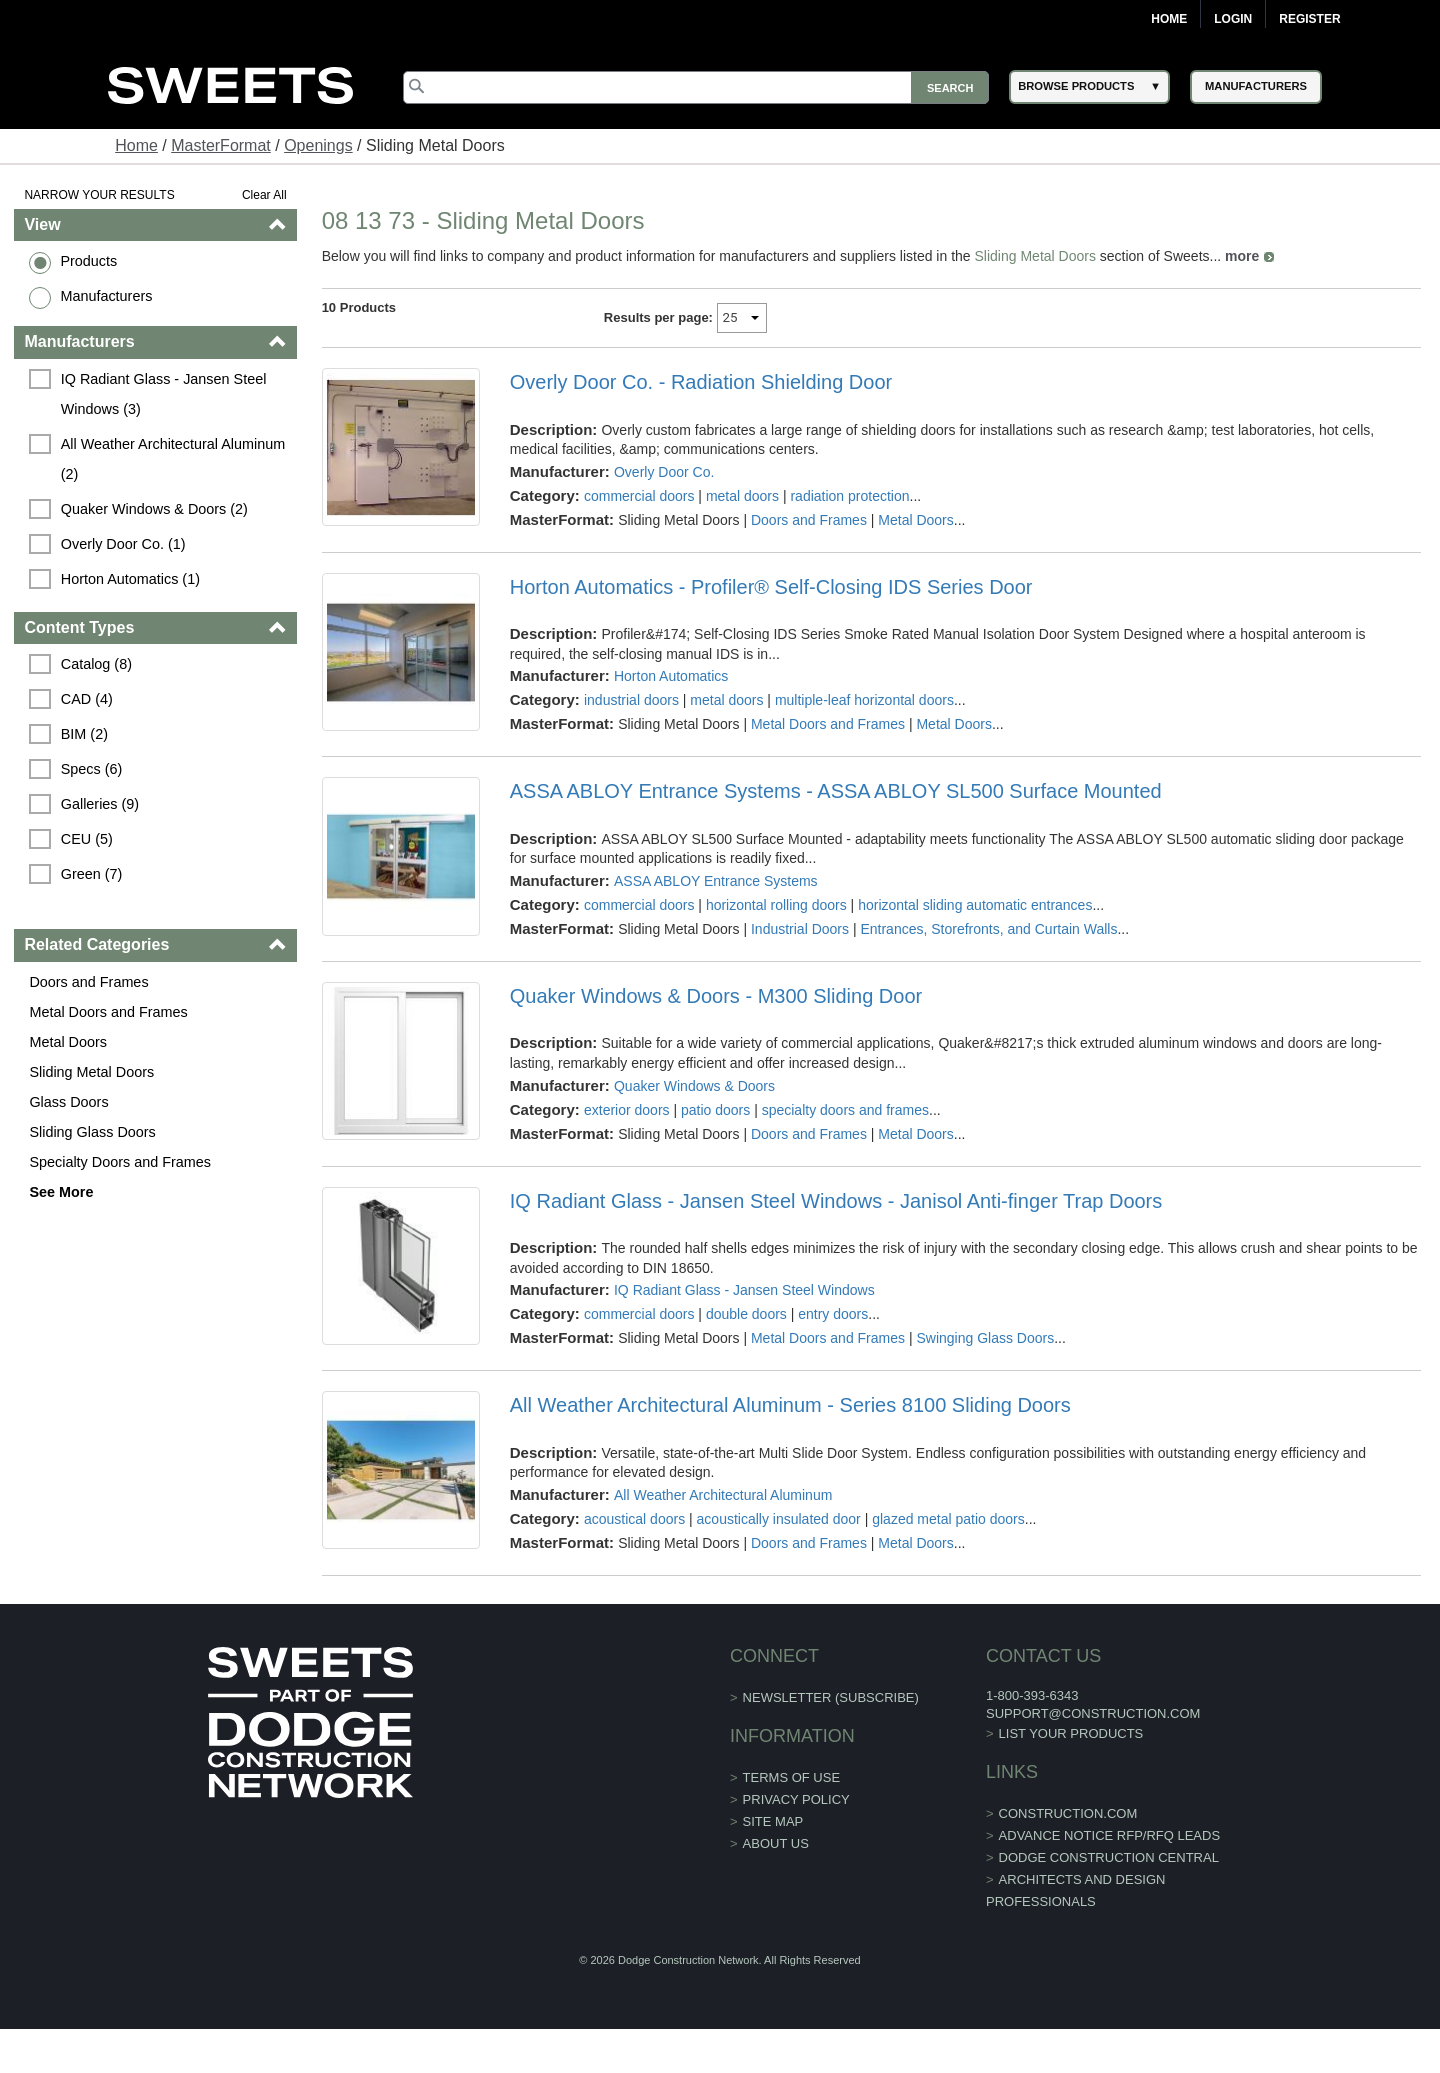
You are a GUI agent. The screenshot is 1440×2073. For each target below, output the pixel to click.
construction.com (1068, 1813)
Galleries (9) (100, 804)
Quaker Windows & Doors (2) (154, 509)
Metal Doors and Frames (108, 1012)
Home (1169, 19)
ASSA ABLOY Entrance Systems (716, 881)
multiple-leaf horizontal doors (864, 700)
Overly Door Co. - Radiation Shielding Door (701, 382)
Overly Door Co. (664, 472)
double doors (746, 1314)
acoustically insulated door (779, 1519)
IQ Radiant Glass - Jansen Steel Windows (744, 1290)
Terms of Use (792, 1777)
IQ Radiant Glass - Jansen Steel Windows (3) (166, 394)
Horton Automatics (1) (130, 579)
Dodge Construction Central (1109, 1857)
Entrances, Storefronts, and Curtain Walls (988, 929)
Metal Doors (68, 1042)
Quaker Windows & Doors (694, 1086)
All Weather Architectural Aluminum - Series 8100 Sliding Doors (790, 1405)
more (1242, 256)
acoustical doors (634, 1519)
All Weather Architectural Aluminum (723, 1495)
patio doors (715, 1110)
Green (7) (92, 874)
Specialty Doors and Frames (120, 1162)
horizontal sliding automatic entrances (975, 905)
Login (1233, 19)
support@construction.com (1093, 1713)
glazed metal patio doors (948, 1519)
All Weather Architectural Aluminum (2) (175, 459)
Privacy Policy (796, 1799)
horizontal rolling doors (776, 905)
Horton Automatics (671, 676)
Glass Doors (68, 1102)
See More (61, 1192)
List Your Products (1071, 1733)
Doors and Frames (88, 982)
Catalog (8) (96, 664)
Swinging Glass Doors (985, 1338)
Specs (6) (92, 769)
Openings (318, 145)
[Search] (696, 87)
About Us (776, 1843)
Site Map (773, 1821)
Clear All (264, 195)
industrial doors (631, 700)
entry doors (833, 1314)
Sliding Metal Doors (91, 1072)
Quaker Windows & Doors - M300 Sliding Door (716, 996)
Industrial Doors (800, 929)
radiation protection (849, 496)
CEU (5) (87, 839)
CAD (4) (87, 699)
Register (1309, 19)
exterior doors (627, 1110)
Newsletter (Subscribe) (831, 1697)
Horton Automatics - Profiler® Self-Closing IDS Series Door (771, 587)
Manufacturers (106, 296)
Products (88, 261)
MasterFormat (221, 145)
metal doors (742, 496)
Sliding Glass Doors (92, 1132)
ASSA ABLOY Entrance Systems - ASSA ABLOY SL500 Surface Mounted (836, 791)
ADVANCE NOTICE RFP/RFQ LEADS (1110, 1835)
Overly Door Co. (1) (123, 544)
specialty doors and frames (845, 1110)
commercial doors (639, 496)
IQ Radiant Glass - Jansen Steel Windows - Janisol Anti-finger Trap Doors (836, 1201)
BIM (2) (84, 734)
